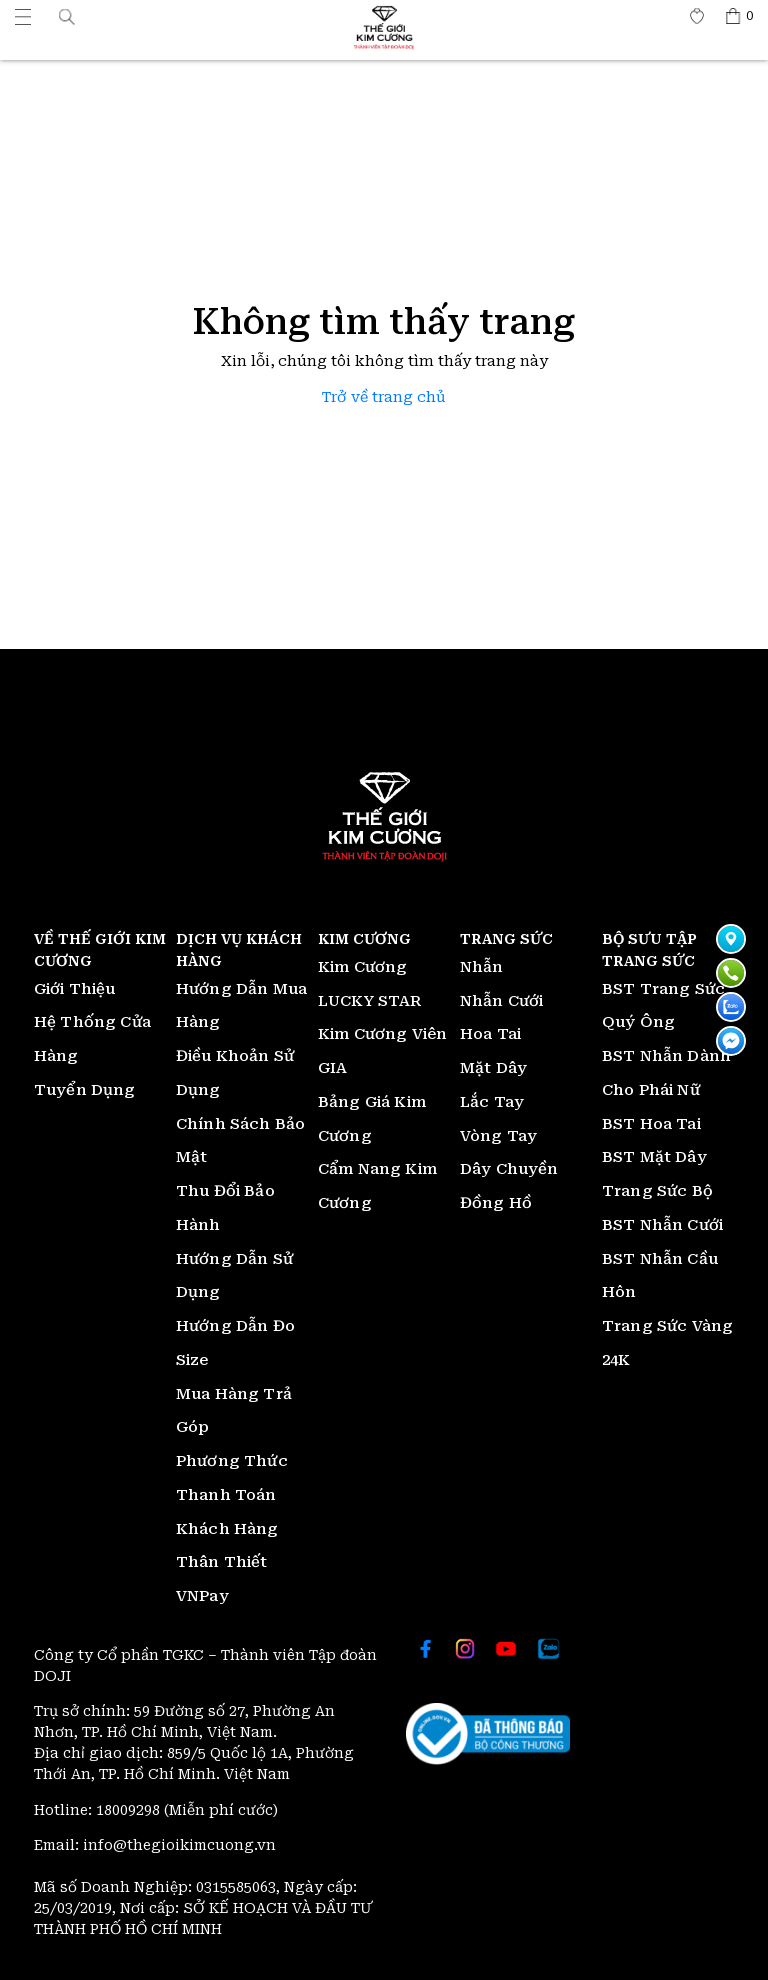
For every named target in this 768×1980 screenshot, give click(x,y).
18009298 (130, 1810)
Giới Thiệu (75, 989)
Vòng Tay (498, 1136)
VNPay (202, 1596)
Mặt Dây (493, 1068)
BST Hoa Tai (651, 1124)
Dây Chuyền (509, 1169)
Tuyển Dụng (85, 1090)
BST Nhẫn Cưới (662, 1225)
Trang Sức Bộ (657, 1191)
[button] (67, 15)
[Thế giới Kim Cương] (23, 16)
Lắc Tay (492, 1102)
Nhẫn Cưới (501, 1001)
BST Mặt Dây (654, 1157)
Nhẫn (482, 967)
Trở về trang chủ (384, 397)
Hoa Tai (490, 1034)
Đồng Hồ (496, 1203)
